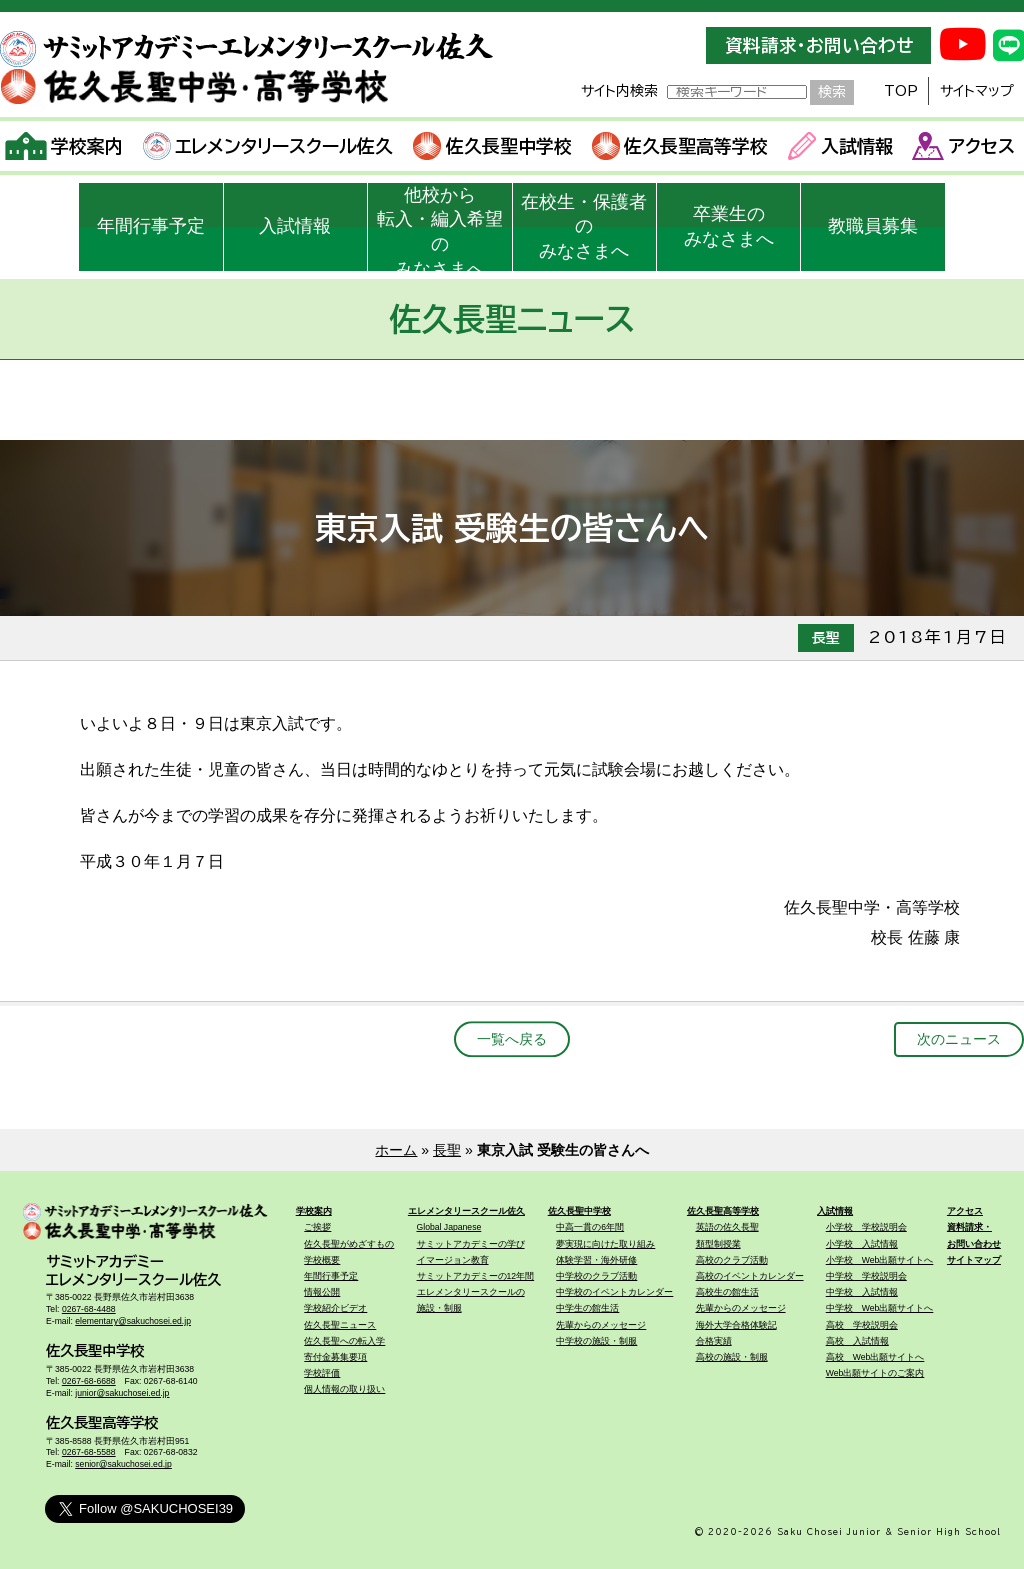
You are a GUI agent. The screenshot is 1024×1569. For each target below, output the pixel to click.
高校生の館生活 (727, 1292)
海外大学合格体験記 (736, 1325)
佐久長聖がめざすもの (349, 1244)
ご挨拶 (317, 1227)
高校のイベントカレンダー (750, 1276)
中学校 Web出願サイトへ (880, 1308)
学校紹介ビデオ (335, 1308)
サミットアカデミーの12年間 (476, 1276)
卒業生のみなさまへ (729, 226)
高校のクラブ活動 (732, 1260)
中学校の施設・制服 (596, 1341)
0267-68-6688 (89, 1381)
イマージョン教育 (453, 1260)
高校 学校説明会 (862, 1325)
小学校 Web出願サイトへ (880, 1260)
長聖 (447, 1150)
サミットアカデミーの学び (471, 1244)
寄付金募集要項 (335, 1357)
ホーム (396, 1150)
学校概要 (322, 1260)
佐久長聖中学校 (492, 146)
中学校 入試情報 (862, 1292)
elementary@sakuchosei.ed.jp (133, 1321)
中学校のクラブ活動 (596, 1276)
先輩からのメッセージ (601, 1325)
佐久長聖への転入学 (344, 1341)
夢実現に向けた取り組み (605, 1244)
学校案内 (64, 146)
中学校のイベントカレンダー (614, 1292)
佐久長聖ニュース (340, 1325)
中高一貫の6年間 (590, 1227)
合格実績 (714, 1341)
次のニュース (959, 1039)
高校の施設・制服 (732, 1357)
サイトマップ (977, 91)
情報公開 (322, 1292)
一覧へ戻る (512, 1039)
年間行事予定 (151, 226)
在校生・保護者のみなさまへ (584, 227)
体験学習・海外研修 (596, 1260)
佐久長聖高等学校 (680, 146)
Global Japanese (449, 1227)
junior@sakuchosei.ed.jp (122, 1393)
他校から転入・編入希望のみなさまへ (440, 228)
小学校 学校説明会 (866, 1227)
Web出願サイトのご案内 (875, 1373)
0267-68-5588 (89, 1452)
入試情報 (840, 146)
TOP (901, 91)
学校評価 (322, 1373)
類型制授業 (718, 1244)
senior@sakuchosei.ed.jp (123, 1464)
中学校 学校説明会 (866, 1276)
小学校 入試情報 (862, 1244)
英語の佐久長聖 (727, 1227)
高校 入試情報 (857, 1341)
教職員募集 (873, 226)
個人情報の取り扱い (344, 1389)
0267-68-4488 (89, 1309)
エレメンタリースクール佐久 (268, 146)
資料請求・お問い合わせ (819, 45)
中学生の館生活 (587, 1308)
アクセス (963, 146)
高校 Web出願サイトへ (875, 1357)
